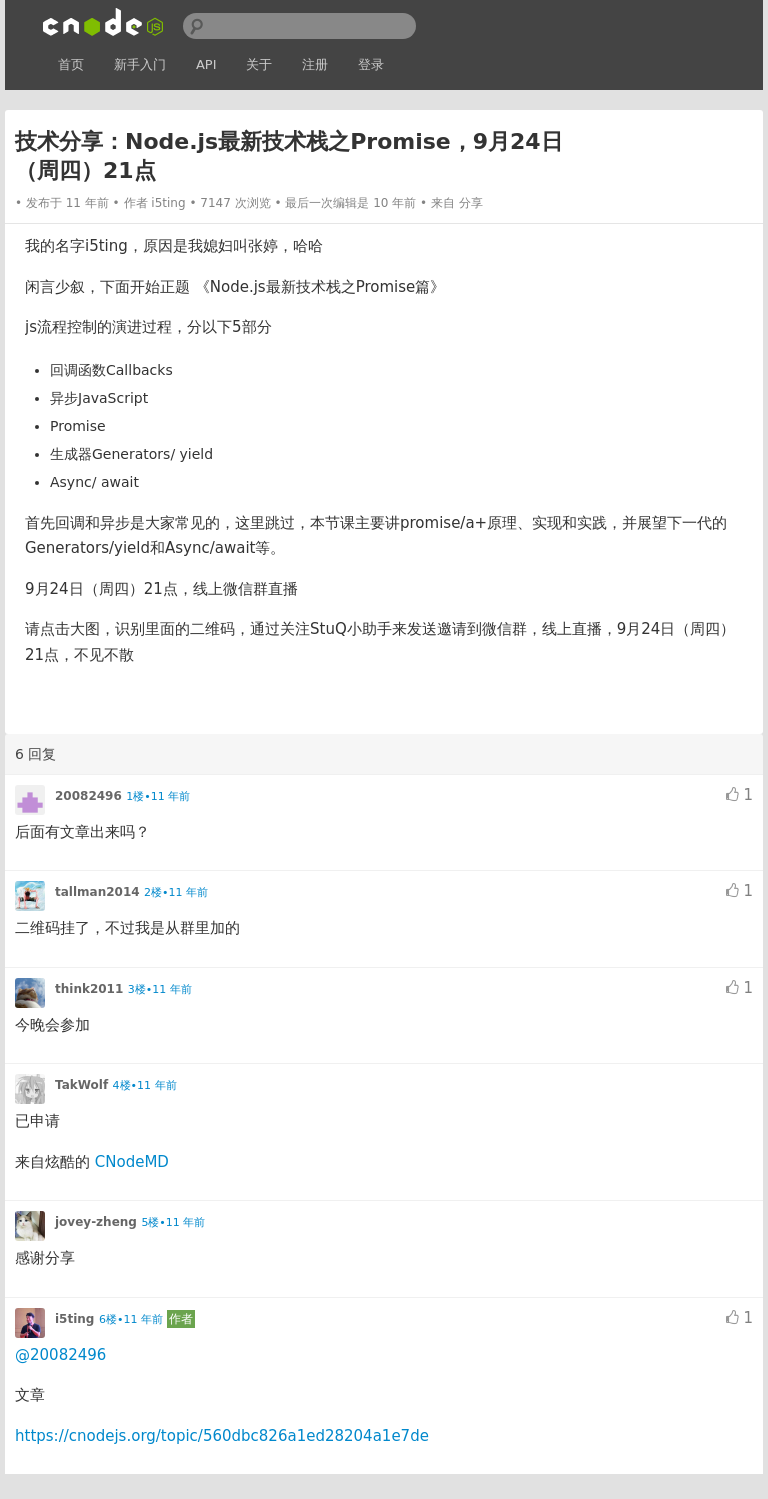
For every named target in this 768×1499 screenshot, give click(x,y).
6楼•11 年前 (131, 1319)
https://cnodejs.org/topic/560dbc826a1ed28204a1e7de (222, 1436)
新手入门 (140, 64)
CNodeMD (132, 1162)
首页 (71, 64)
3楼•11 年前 (160, 989)
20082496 (88, 796)
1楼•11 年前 (158, 796)
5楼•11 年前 (173, 1222)
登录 (371, 64)
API (206, 64)
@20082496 (60, 1355)
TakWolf (81, 1085)
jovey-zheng (96, 1222)
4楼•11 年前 (145, 1085)
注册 (315, 64)
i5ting (168, 203)
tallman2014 (97, 892)
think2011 (89, 989)
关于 (259, 64)
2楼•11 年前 (176, 892)
